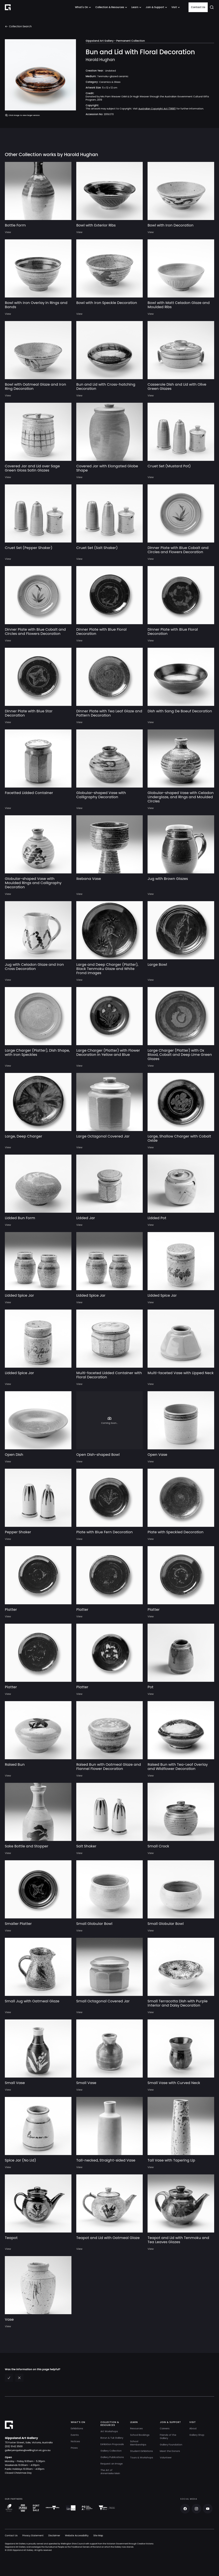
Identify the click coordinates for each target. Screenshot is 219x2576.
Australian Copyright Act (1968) (157, 108)
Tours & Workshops (141, 2457)
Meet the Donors (170, 2451)
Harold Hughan (100, 60)
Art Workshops (109, 2431)
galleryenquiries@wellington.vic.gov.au (27, 2450)
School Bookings (139, 2435)
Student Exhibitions (141, 2451)
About (193, 2428)
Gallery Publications (112, 2457)
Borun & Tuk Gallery (111, 2437)
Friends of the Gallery (168, 2436)
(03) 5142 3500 (14, 2446)
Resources (136, 2428)
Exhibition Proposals (112, 2444)
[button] (83, 7)
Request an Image (111, 2463)
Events (75, 2435)
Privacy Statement (33, 2535)
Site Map (98, 2535)
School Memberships (138, 2443)
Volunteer (166, 2457)
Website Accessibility (77, 2535)
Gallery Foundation (171, 2444)
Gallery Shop (196, 2435)
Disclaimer (54, 2535)
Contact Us (198, 7)
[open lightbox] (40, 78)
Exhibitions (77, 2428)
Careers (164, 2428)
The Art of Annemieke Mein (110, 2471)
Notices (75, 2441)
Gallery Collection (111, 2450)
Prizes (74, 2447)
